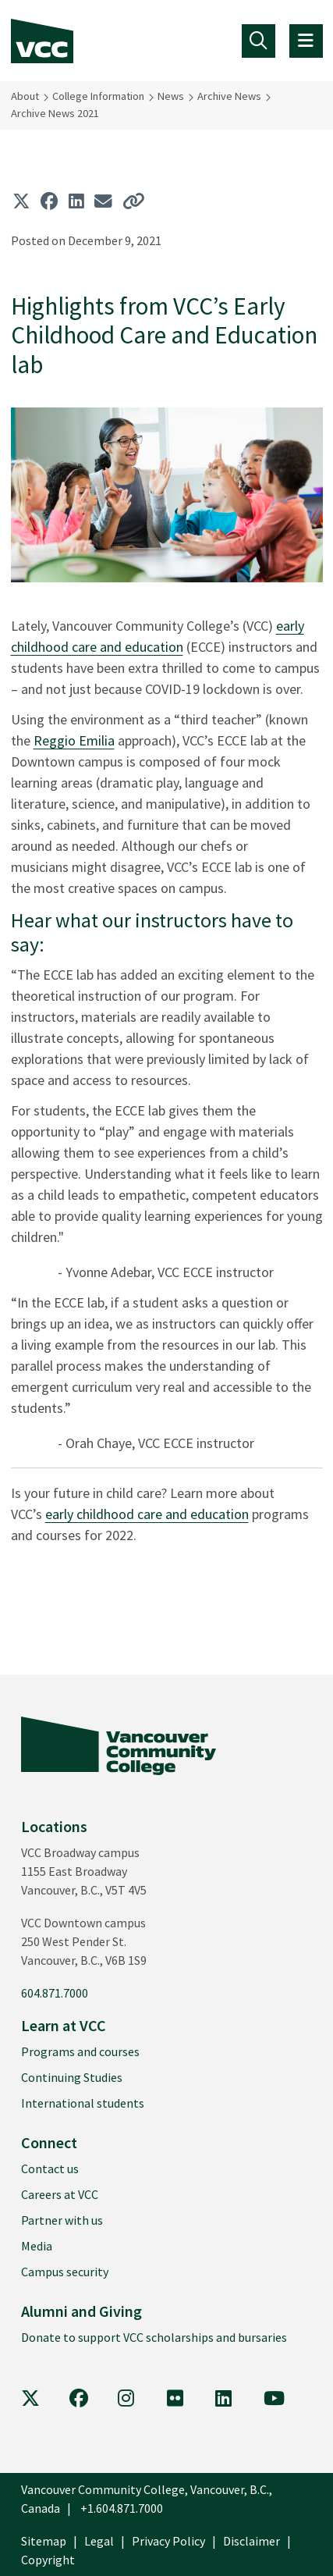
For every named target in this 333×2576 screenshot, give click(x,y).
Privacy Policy (168, 2541)
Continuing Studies (71, 2077)
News (171, 96)
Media (36, 2246)
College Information (98, 96)
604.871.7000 (54, 1993)
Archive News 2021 (55, 113)
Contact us (50, 2168)
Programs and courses (80, 2051)
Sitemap (43, 2541)
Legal (99, 2541)
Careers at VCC (59, 2194)
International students (82, 2103)
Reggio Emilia (74, 740)
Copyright (48, 2559)
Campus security (64, 2271)
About (25, 96)
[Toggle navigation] (258, 41)
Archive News (229, 96)
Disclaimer (251, 2541)
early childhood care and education (147, 1514)
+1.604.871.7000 (121, 2508)
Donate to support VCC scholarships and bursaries (154, 2337)
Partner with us (62, 2220)
